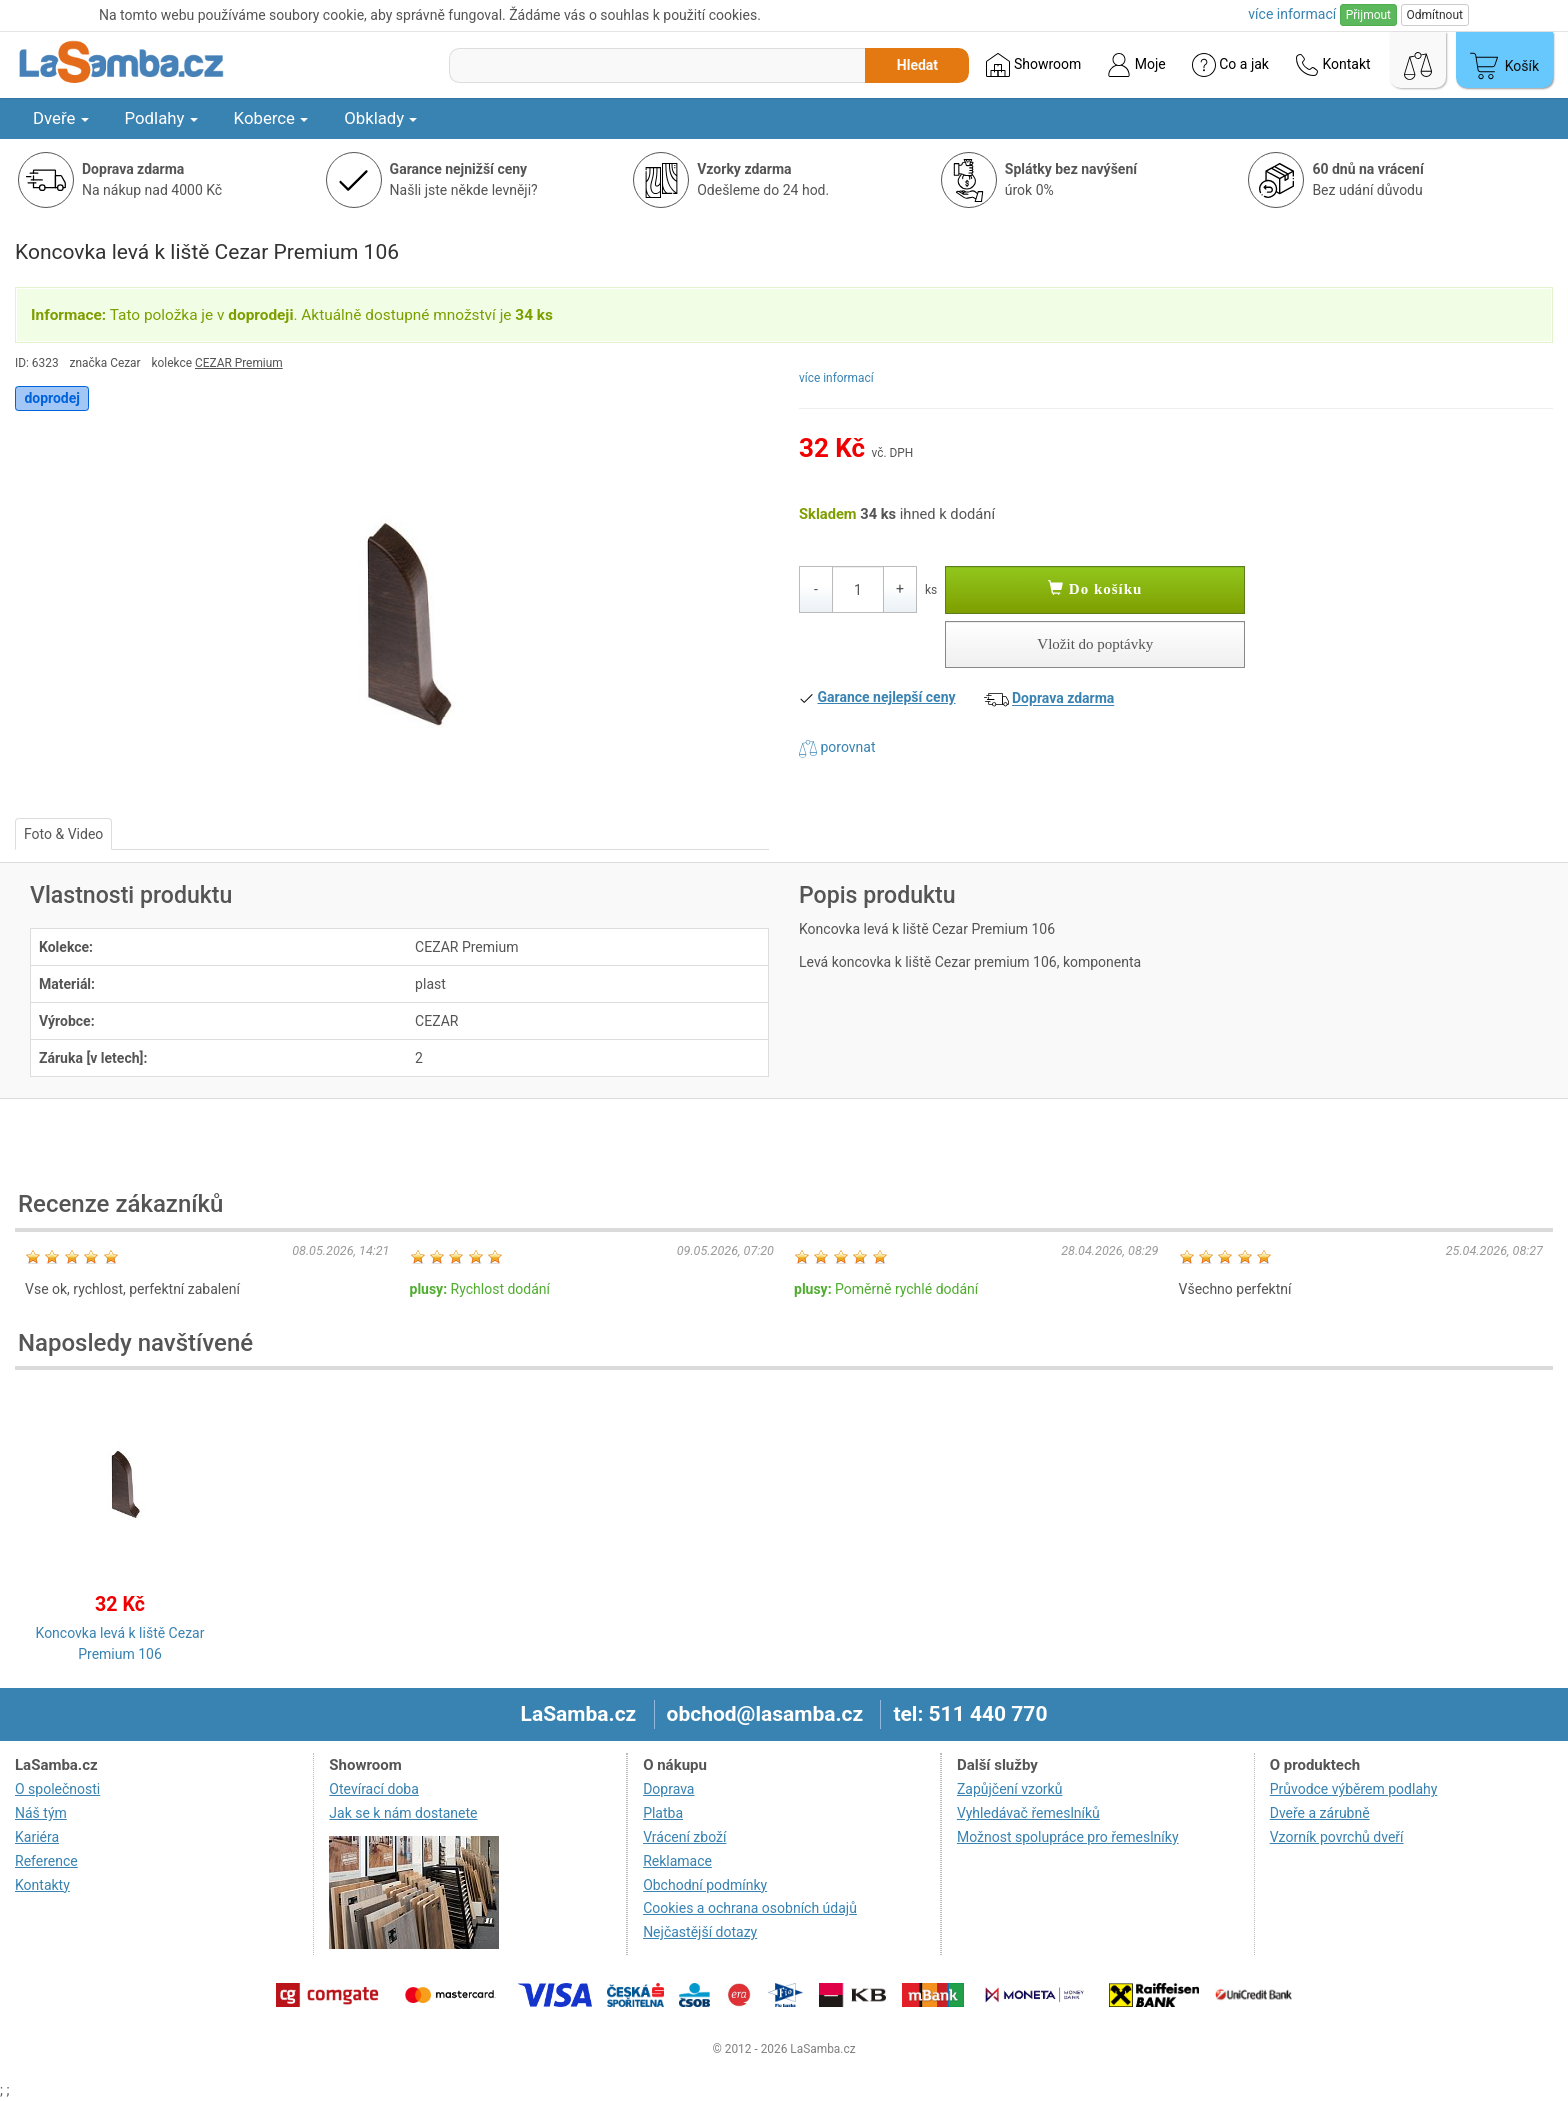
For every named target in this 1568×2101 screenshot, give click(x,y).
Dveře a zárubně (1320, 1813)
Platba (663, 1813)
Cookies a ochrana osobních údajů (750, 1908)
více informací (836, 378)
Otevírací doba (374, 1789)
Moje (1136, 65)
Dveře (61, 118)
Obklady (380, 118)
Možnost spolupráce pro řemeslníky (1068, 1837)
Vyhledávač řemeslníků (1028, 1813)
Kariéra (37, 1837)
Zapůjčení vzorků (1010, 1789)
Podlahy (161, 118)
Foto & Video (63, 834)
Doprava (668, 1789)
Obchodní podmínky (705, 1885)
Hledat (917, 65)
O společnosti (57, 1789)
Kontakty (42, 1885)
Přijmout (1368, 15)
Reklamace (677, 1861)
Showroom (1033, 65)
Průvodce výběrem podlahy (1354, 1789)
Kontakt (1333, 65)
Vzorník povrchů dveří (1337, 1837)
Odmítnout (1435, 15)
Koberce (271, 118)
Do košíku (1095, 589)
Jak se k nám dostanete (403, 1813)
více (1292, 14)
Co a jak (1230, 65)
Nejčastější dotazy (700, 1932)
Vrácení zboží (684, 1837)
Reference (46, 1861)
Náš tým (41, 1813)
